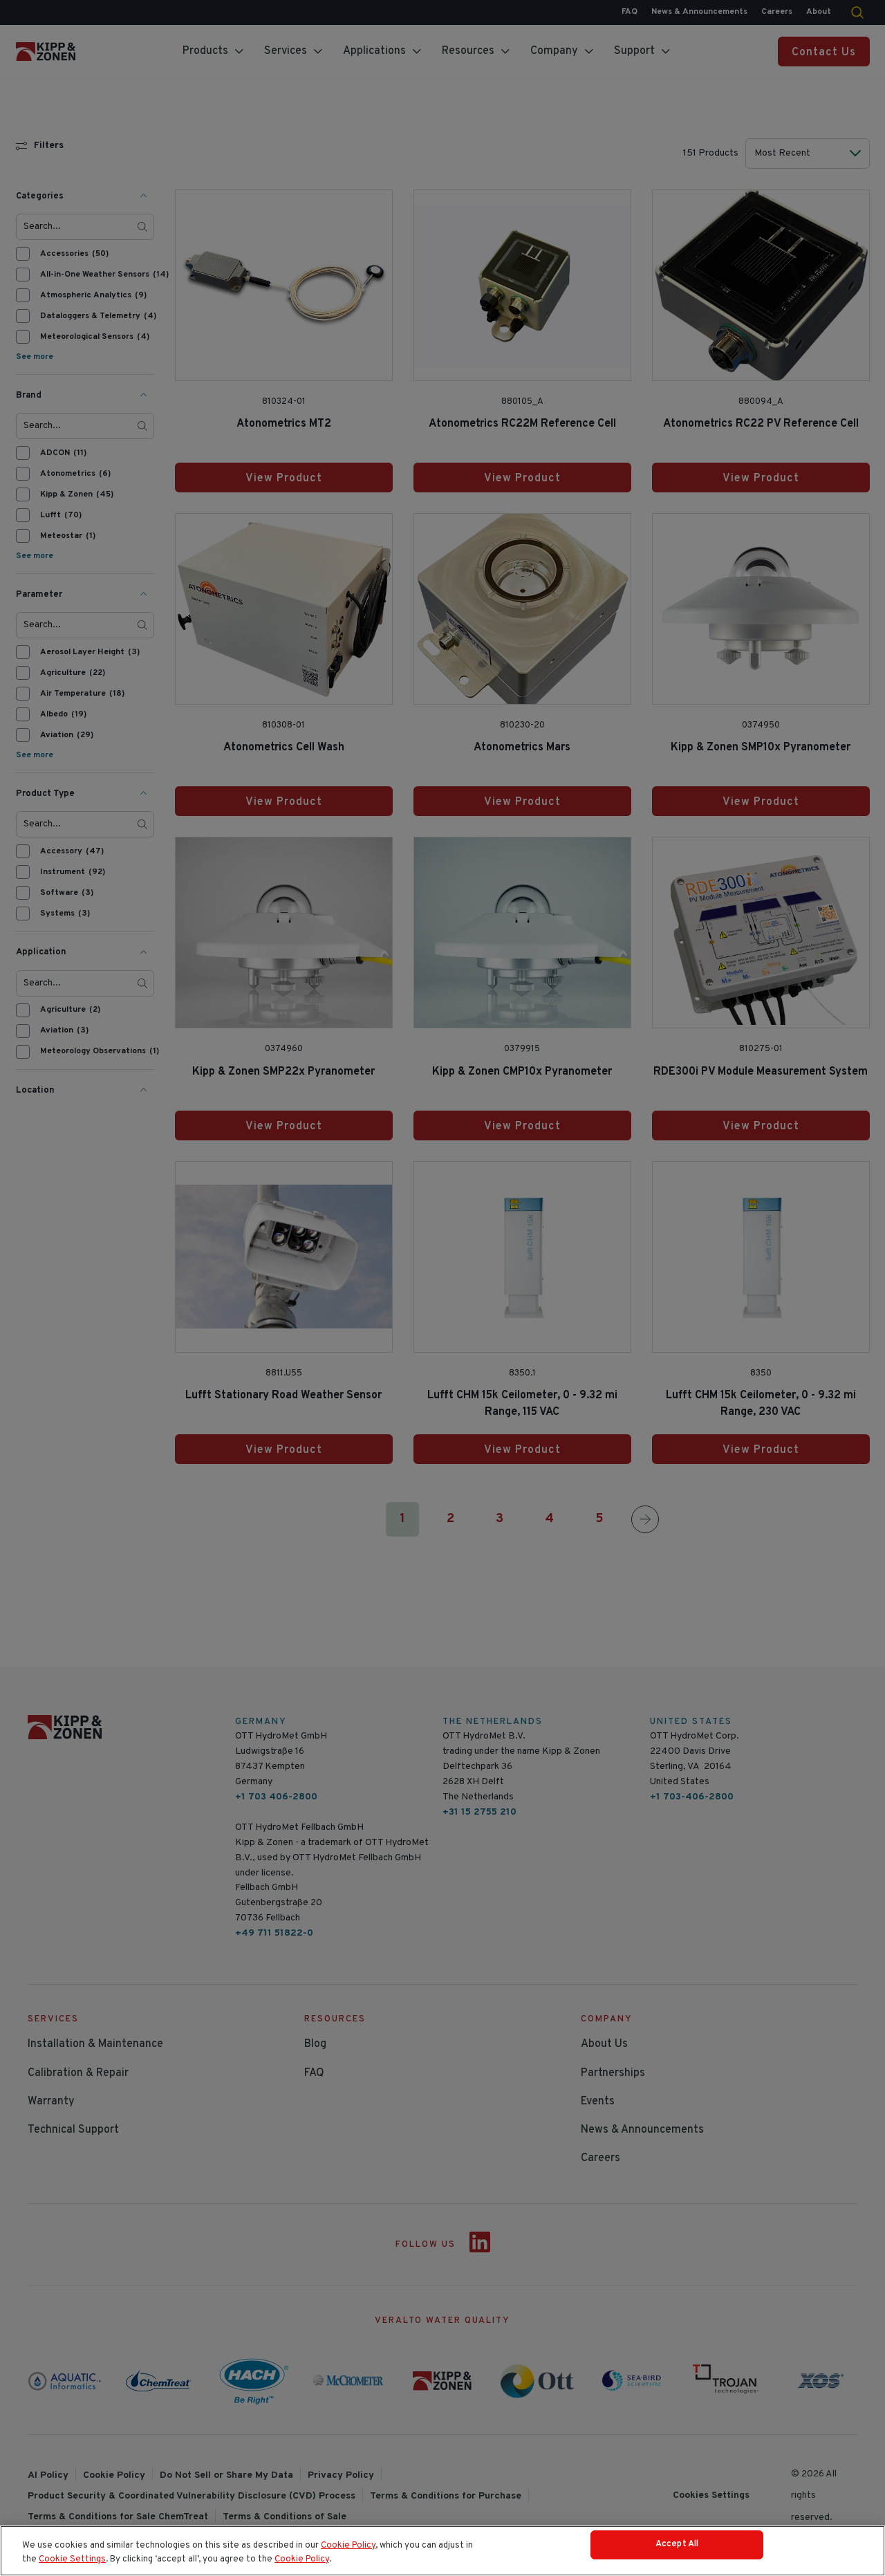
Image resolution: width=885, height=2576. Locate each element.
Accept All (676, 2552)
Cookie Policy (348, 2549)
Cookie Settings (72, 2562)
